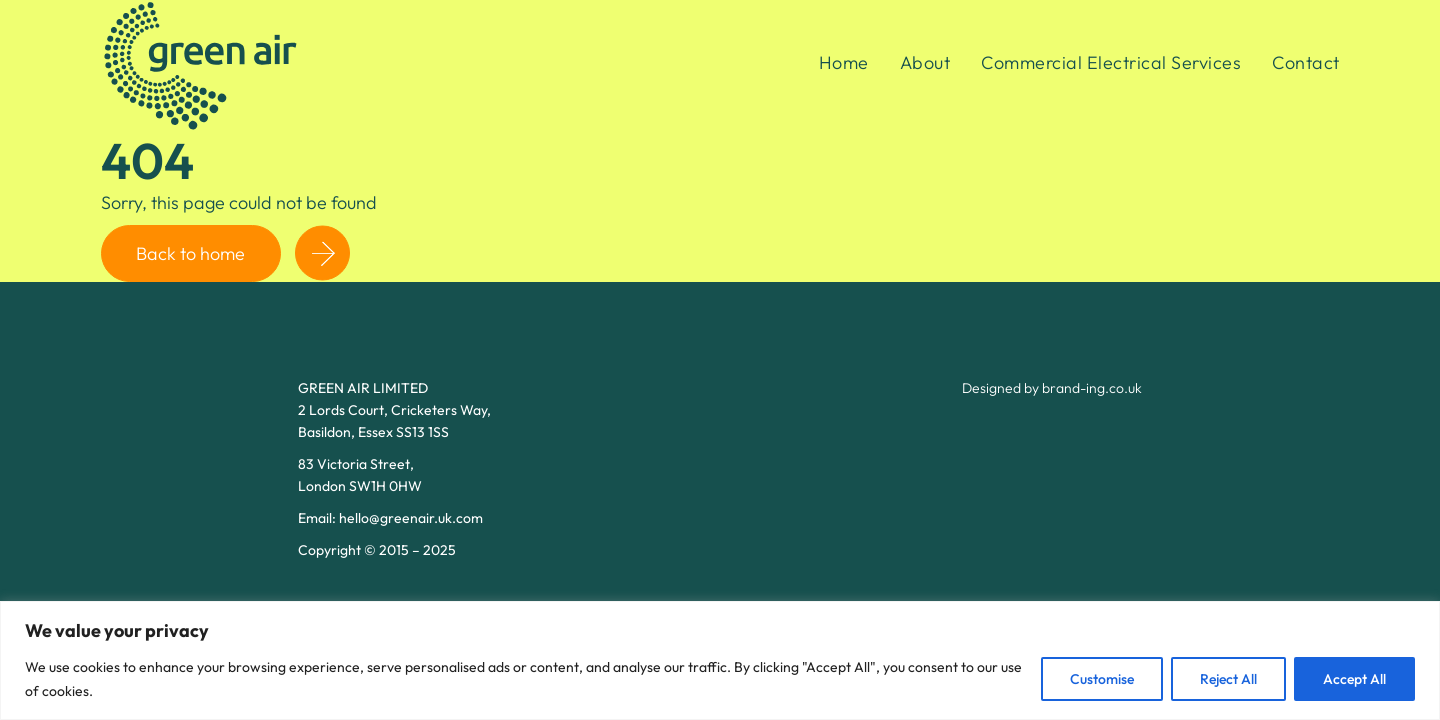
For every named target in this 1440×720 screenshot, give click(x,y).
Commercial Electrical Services (1111, 62)
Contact (1306, 62)
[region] (720, 660)
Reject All (1228, 679)
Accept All (1354, 679)
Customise (1102, 679)
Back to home (190, 253)
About (925, 62)
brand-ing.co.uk (1092, 388)
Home (844, 62)
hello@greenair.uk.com (411, 518)
